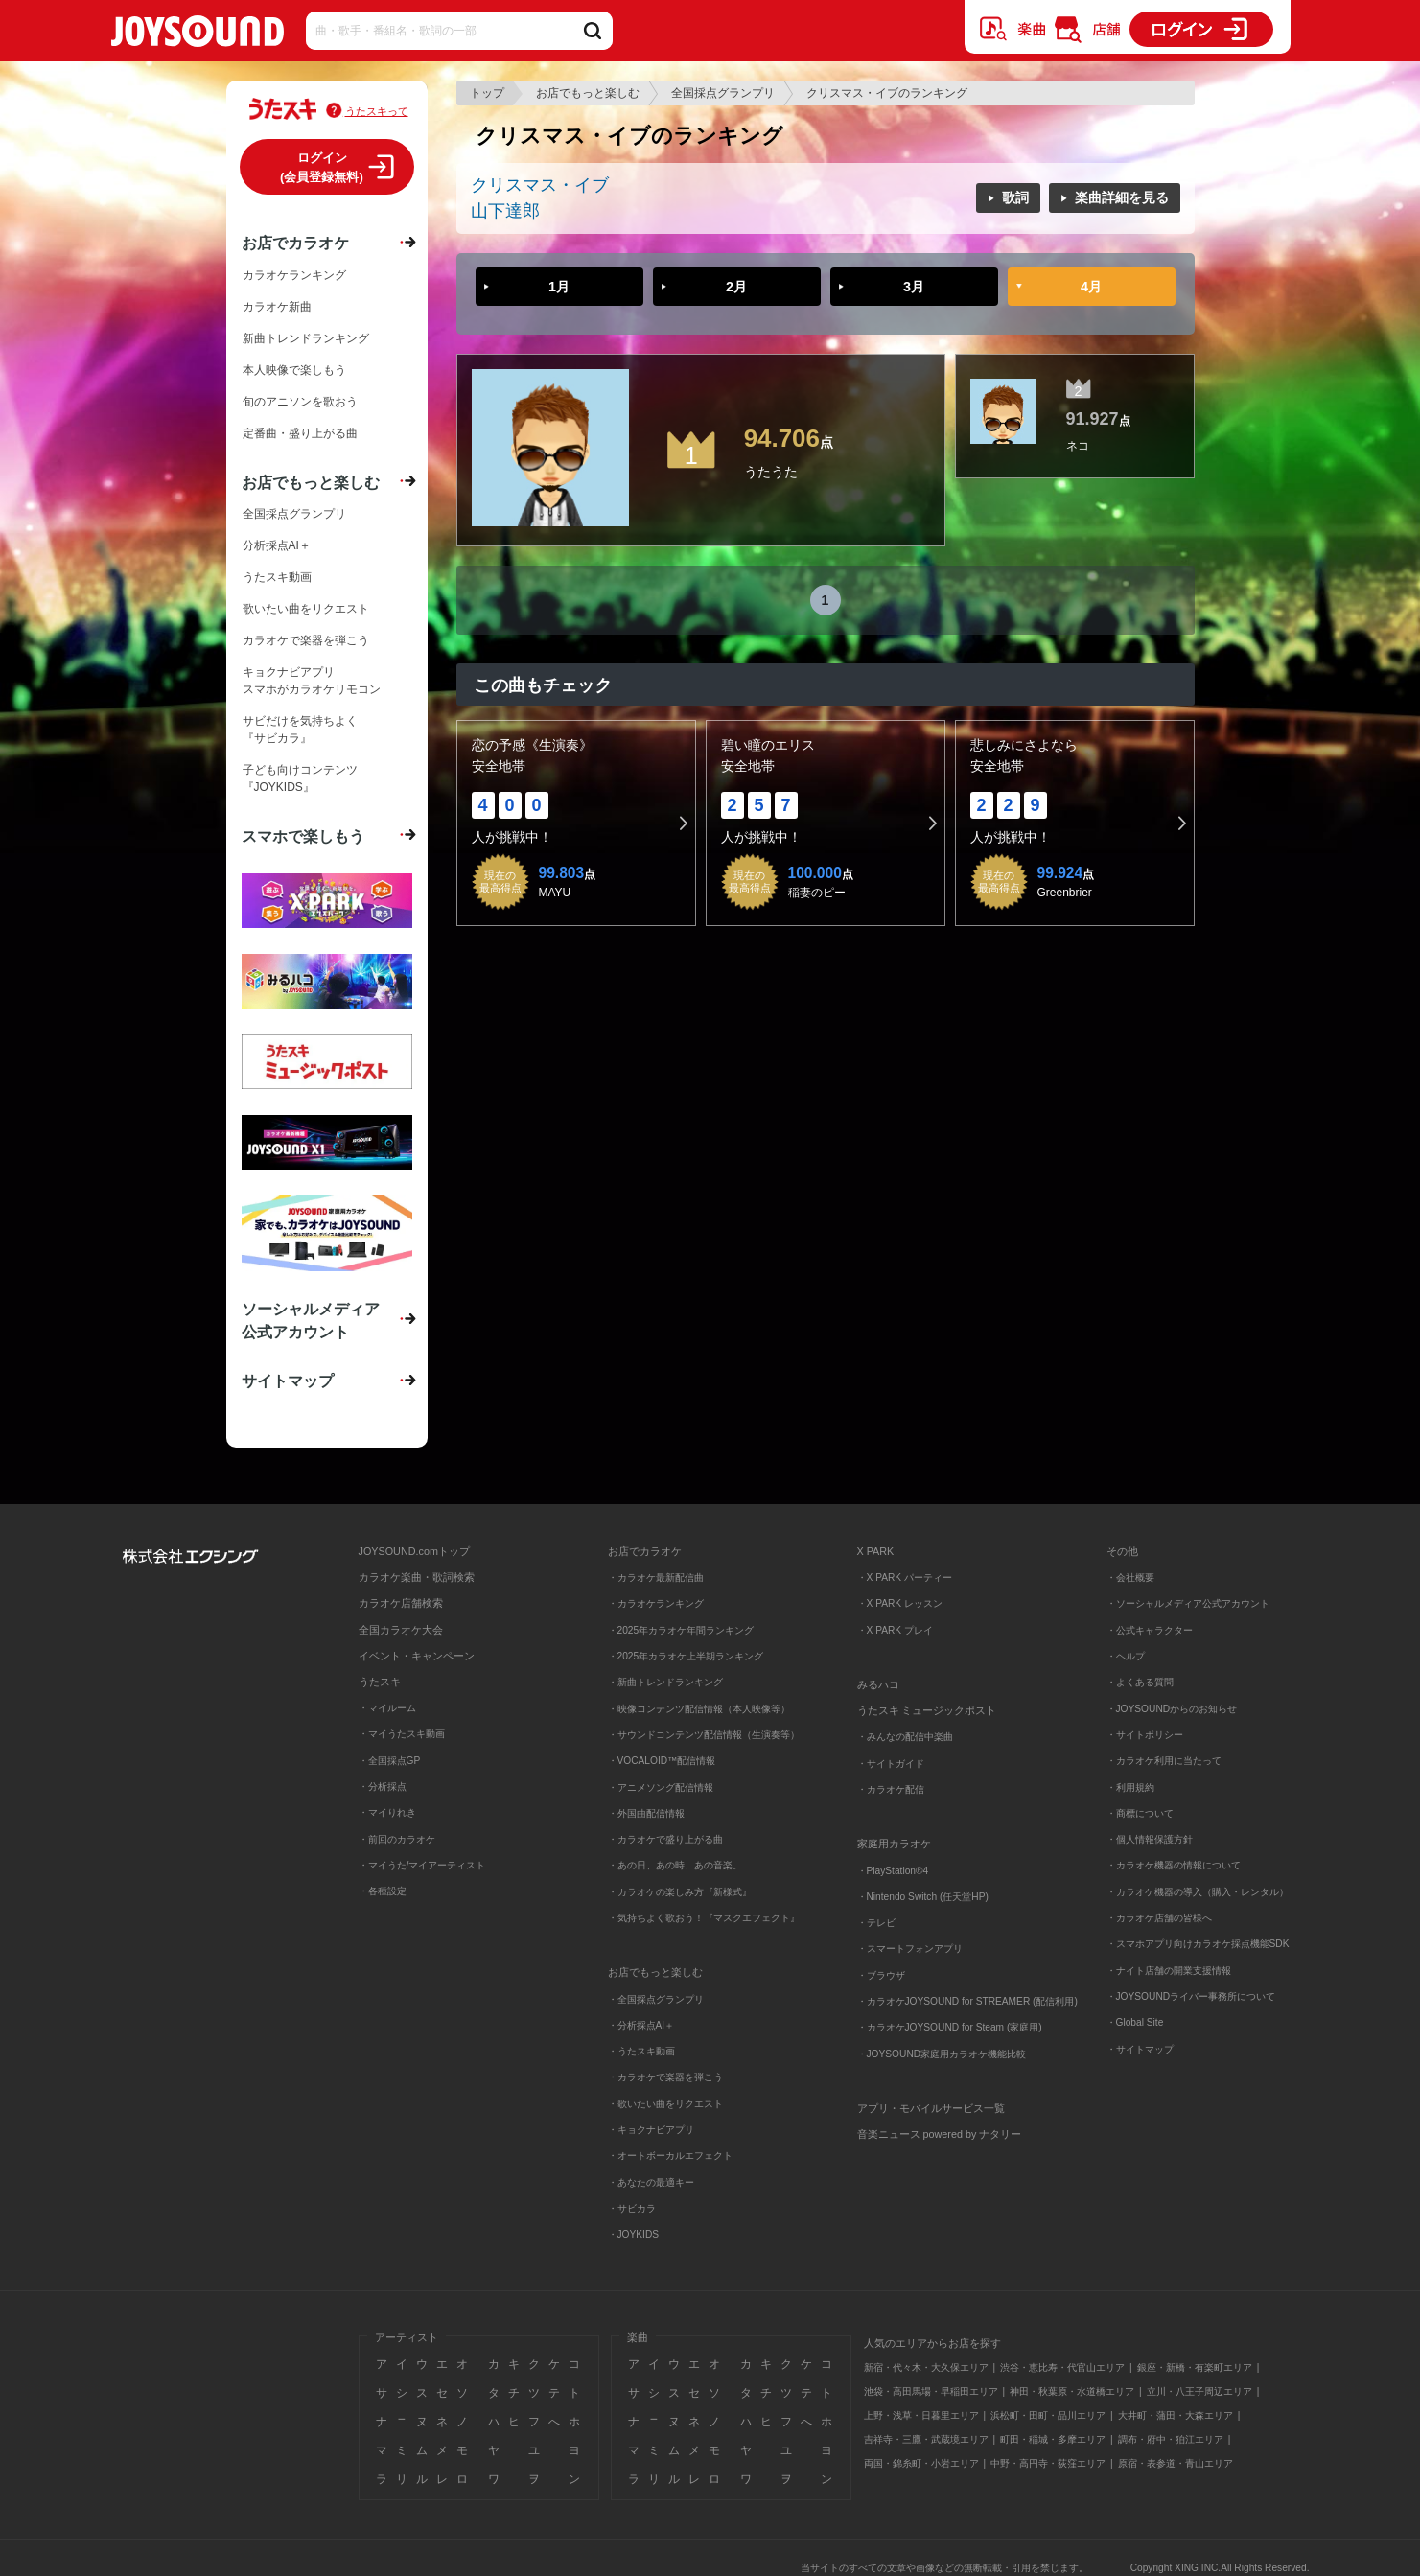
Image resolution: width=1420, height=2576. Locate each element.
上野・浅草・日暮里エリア (921, 2415)
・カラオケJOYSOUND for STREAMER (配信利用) (967, 2001)
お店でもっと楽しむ (588, 93)
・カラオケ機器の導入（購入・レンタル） (1197, 1892)
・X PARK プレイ (895, 1630)
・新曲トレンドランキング (665, 1682)
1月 (559, 286)
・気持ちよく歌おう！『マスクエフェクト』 (704, 1918)
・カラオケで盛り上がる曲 (665, 1839)
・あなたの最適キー (651, 2182)
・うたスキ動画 (641, 2051)
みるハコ (878, 1684)
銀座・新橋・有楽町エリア (1194, 2367)
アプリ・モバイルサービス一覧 (931, 2108)
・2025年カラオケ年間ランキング (681, 1630)
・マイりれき (387, 1812)
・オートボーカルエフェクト (670, 2155)
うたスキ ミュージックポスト (927, 1710)
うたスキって (376, 111)
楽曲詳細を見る (1122, 197)
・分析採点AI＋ (641, 2025)
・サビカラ (632, 2208)
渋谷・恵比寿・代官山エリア (1062, 2367)
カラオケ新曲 (277, 306)
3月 (913, 286)
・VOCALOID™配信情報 (662, 1760)
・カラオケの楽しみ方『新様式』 (680, 1892)
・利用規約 (1130, 1787)
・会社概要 (1130, 1577)
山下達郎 (505, 210)
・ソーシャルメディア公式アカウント (1187, 1603)
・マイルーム (387, 1708)
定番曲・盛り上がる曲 (300, 433)
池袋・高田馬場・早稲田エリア (931, 2391)
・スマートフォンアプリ (910, 1948)
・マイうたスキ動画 (402, 1734)
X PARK (876, 1551)
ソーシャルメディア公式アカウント (311, 1320)
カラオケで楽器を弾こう (306, 640)
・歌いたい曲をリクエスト (665, 2104)
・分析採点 (383, 1786)
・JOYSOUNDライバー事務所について (1191, 1996)
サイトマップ (288, 1380)
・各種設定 (383, 1891)
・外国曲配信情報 (646, 1813)
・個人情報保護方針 (1149, 1839)
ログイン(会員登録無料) (321, 167)
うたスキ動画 (277, 577)
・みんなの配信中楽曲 (905, 1736)
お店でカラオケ (295, 242)
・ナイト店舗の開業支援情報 (1168, 1970)
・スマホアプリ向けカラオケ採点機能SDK (1198, 1943)
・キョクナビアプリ (651, 2129)
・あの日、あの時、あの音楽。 (675, 1865)
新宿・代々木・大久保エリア (926, 2367)
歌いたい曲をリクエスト (306, 608)
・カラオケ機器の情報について (1173, 1865)
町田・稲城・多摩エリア (1053, 2439)
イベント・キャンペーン (417, 1655)
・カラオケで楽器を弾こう (665, 2077)
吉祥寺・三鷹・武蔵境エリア (926, 2439)
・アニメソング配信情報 (660, 1787)
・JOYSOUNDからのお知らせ (1172, 1709)
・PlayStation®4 (893, 1871)
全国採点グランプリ (723, 93)
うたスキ (380, 1681)
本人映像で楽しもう (294, 370)
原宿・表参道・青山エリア (1175, 2463)
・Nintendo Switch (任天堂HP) (923, 1896)
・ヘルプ (1125, 1656)
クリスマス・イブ (540, 185)
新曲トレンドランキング (306, 338)
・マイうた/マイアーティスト (422, 1865)
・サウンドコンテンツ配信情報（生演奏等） (704, 1734)
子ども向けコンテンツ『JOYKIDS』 (300, 778)
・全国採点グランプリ (656, 1999)
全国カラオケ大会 (401, 1630)
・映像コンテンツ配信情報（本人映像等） (699, 1709)
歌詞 (1015, 197)
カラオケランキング (294, 275)
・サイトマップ (1140, 2049)
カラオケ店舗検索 (401, 1603)
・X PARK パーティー (904, 1577)
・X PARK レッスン (900, 1603)
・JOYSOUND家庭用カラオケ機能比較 (942, 2054)
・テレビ (876, 1922)
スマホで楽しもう (303, 836)
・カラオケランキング (656, 1603)
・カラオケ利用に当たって (1164, 1760)
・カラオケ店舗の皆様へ (1159, 1918)
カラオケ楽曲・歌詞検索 (417, 1577)
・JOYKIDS (634, 2234)
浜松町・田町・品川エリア (1048, 2415)
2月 (736, 286)
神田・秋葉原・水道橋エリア (1072, 2391)
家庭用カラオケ (894, 1843)
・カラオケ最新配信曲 (656, 1577)
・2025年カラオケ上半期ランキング (686, 1656)
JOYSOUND (197, 35)
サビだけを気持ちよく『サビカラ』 (300, 729)
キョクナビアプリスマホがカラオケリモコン (312, 680)
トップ (487, 93)
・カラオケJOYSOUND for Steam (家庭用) (949, 2027)
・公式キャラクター (1149, 1630)
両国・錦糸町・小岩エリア (921, 2463)
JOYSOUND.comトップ (414, 1551)
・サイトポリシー (1144, 1734)
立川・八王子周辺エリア (1199, 2391)
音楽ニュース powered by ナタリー (939, 2134)
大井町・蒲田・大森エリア (1175, 2415)
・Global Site (1135, 2022)
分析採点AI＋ (277, 545)
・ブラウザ (881, 1975)
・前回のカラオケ (397, 1839)
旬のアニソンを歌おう (300, 401)
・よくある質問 (1141, 1682)
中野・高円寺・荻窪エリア (1048, 2463)
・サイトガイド (890, 1763)
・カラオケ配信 (890, 1789)
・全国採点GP (390, 1760)
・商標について (1140, 1813)
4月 (1091, 286)
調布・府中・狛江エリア (1170, 2439)
